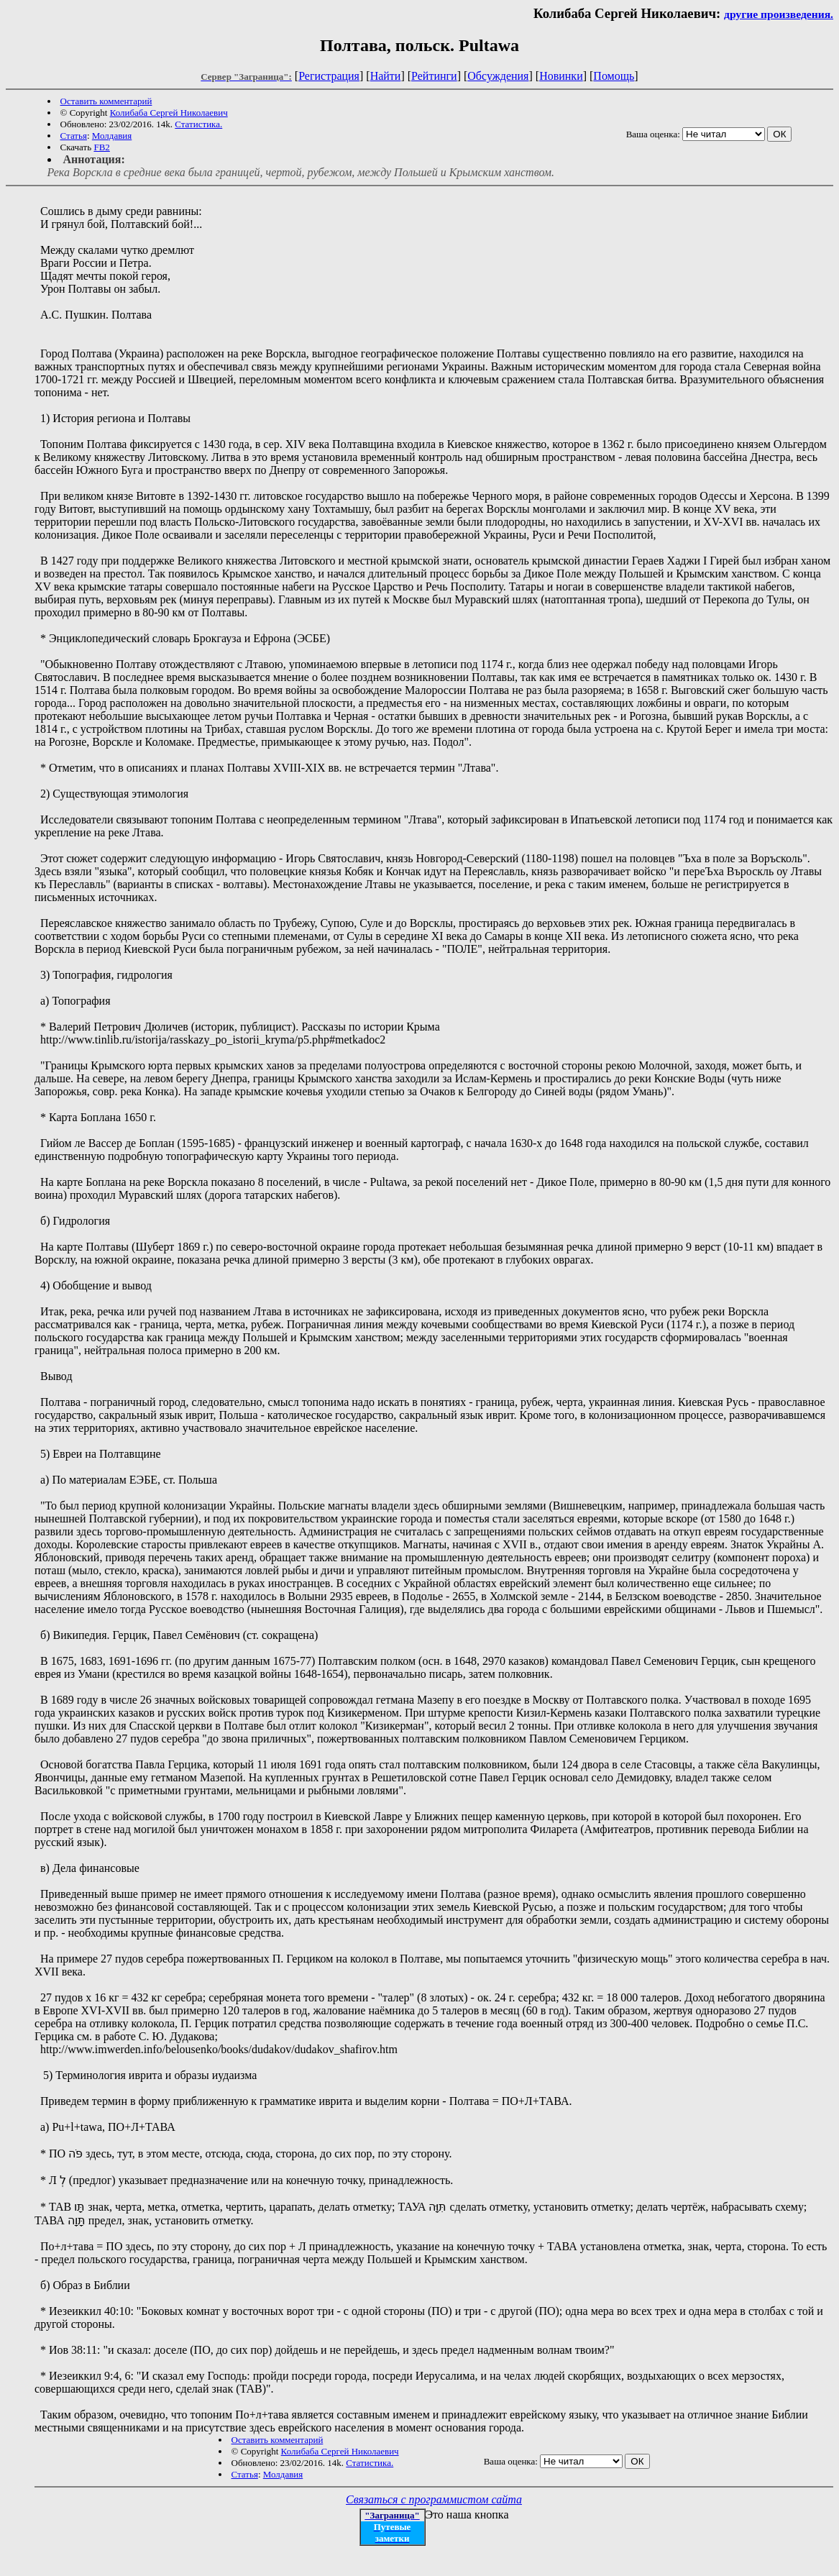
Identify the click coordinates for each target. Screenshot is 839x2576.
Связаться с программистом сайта (434, 2499)
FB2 (101, 147)
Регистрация (328, 76)
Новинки (561, 76)
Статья (73, 135)
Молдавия (112, 135)
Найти (385, 76)
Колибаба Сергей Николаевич (169, 112)
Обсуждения (497, 76)
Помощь (613, 76)
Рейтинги (434, 76)
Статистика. (198, 124)
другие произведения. (778, 14)
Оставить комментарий (106, 101)
